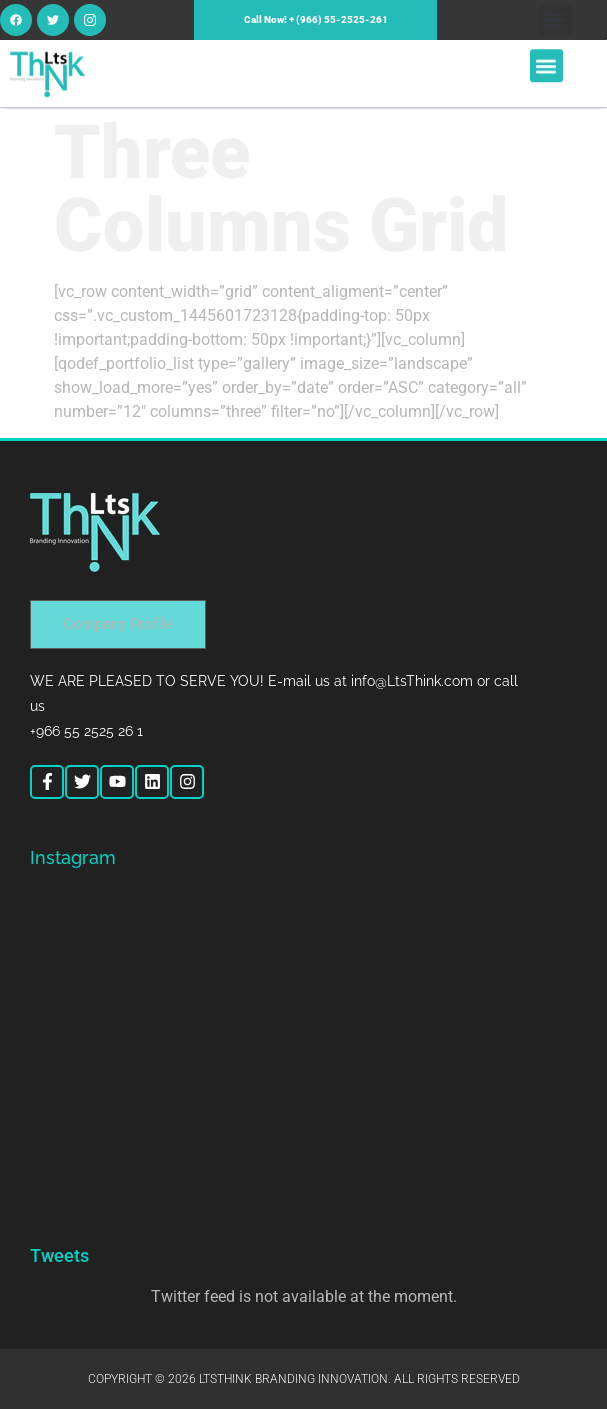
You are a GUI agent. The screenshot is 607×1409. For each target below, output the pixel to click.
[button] (555, 20)
